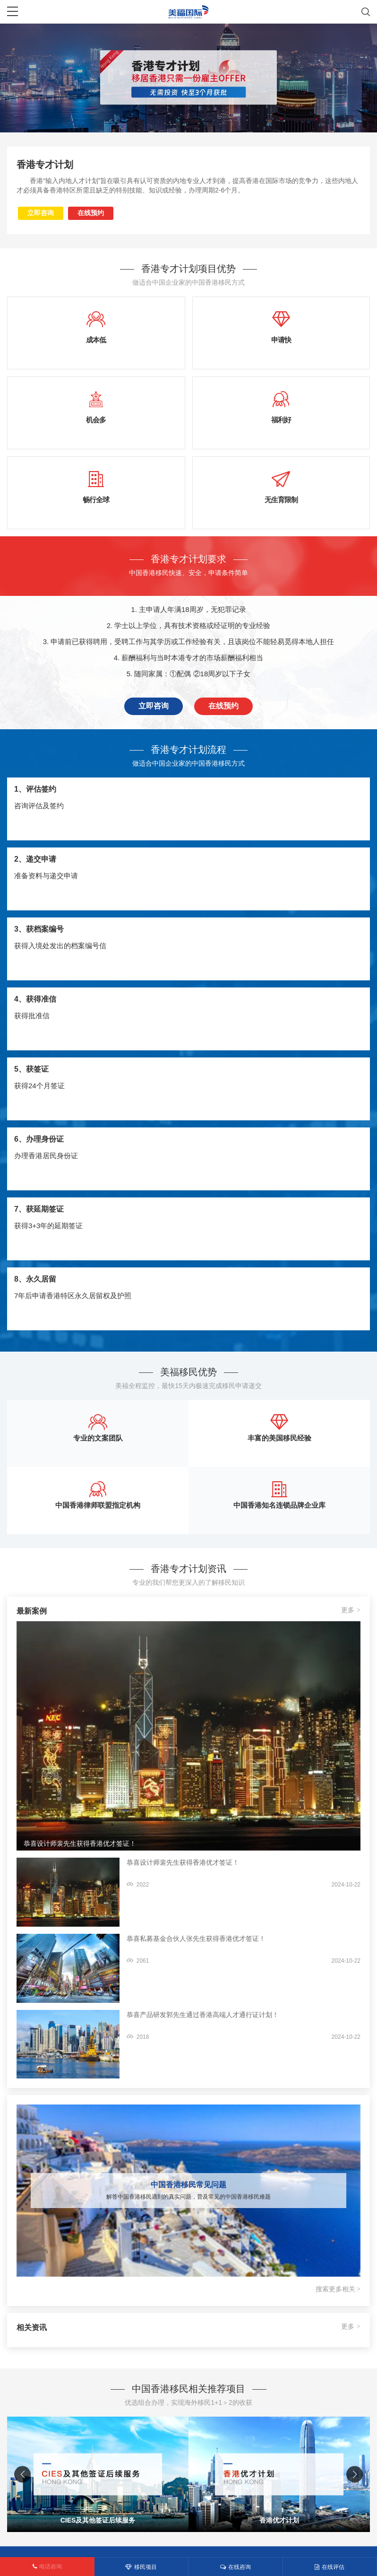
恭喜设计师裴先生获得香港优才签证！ (80, 1843)
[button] (354, 2474)
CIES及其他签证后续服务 (98, 2520)
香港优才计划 (279, 2520)
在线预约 (90, 213)
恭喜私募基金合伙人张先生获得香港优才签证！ (196, 1938)
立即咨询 (40, 213)
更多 (350, 1610)
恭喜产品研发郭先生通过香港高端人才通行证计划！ (203, 2014)
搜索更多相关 (338, 2289)
